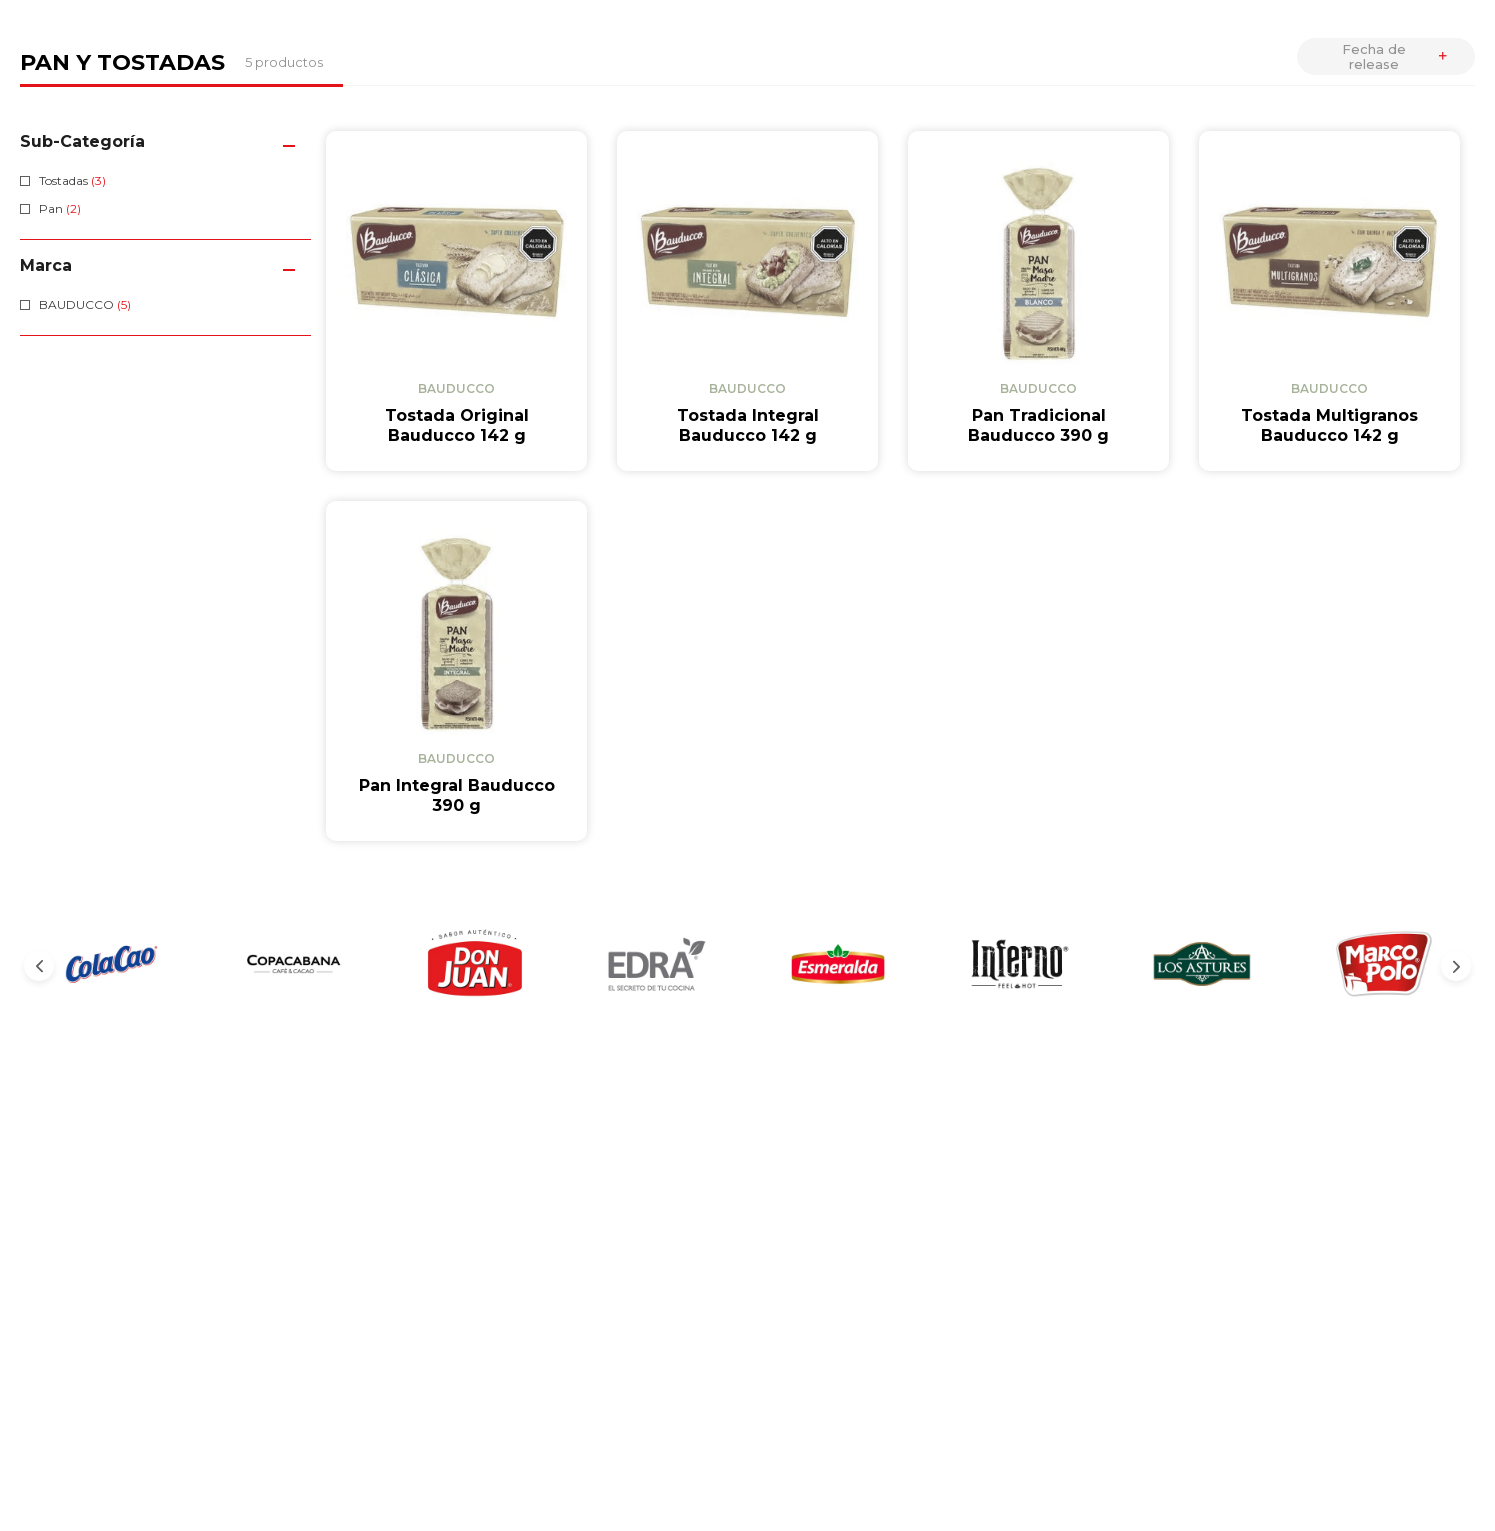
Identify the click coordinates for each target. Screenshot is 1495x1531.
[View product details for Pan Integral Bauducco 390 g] (456, 560)
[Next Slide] (1456, 745)
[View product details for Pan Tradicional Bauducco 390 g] (1038, 301)
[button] (165, 141)
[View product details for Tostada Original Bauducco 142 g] (456, 301)
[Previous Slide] (39, 745)
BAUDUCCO (85, 304)
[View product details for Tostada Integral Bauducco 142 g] (747, 301)
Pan (60, 208)
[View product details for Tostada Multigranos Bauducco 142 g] (1329, 301)
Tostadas (72, 180)
